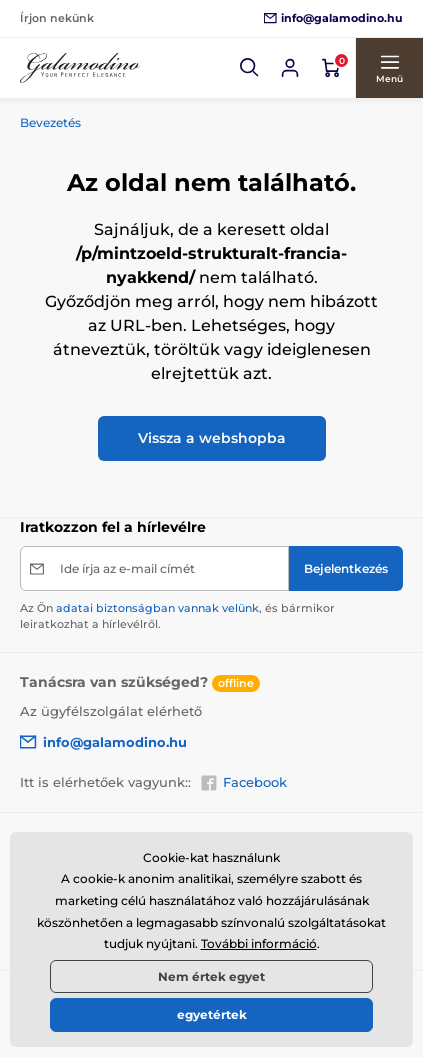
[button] (250, 68)
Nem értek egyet (211, 976)
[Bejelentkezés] (290, 68)
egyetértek (212, 1014)
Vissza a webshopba (212, 438)
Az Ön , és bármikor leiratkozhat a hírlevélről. (177, 615)
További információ (259, 943)
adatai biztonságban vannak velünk (157, 608)
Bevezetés (50, 122)
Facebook (243, 783)
